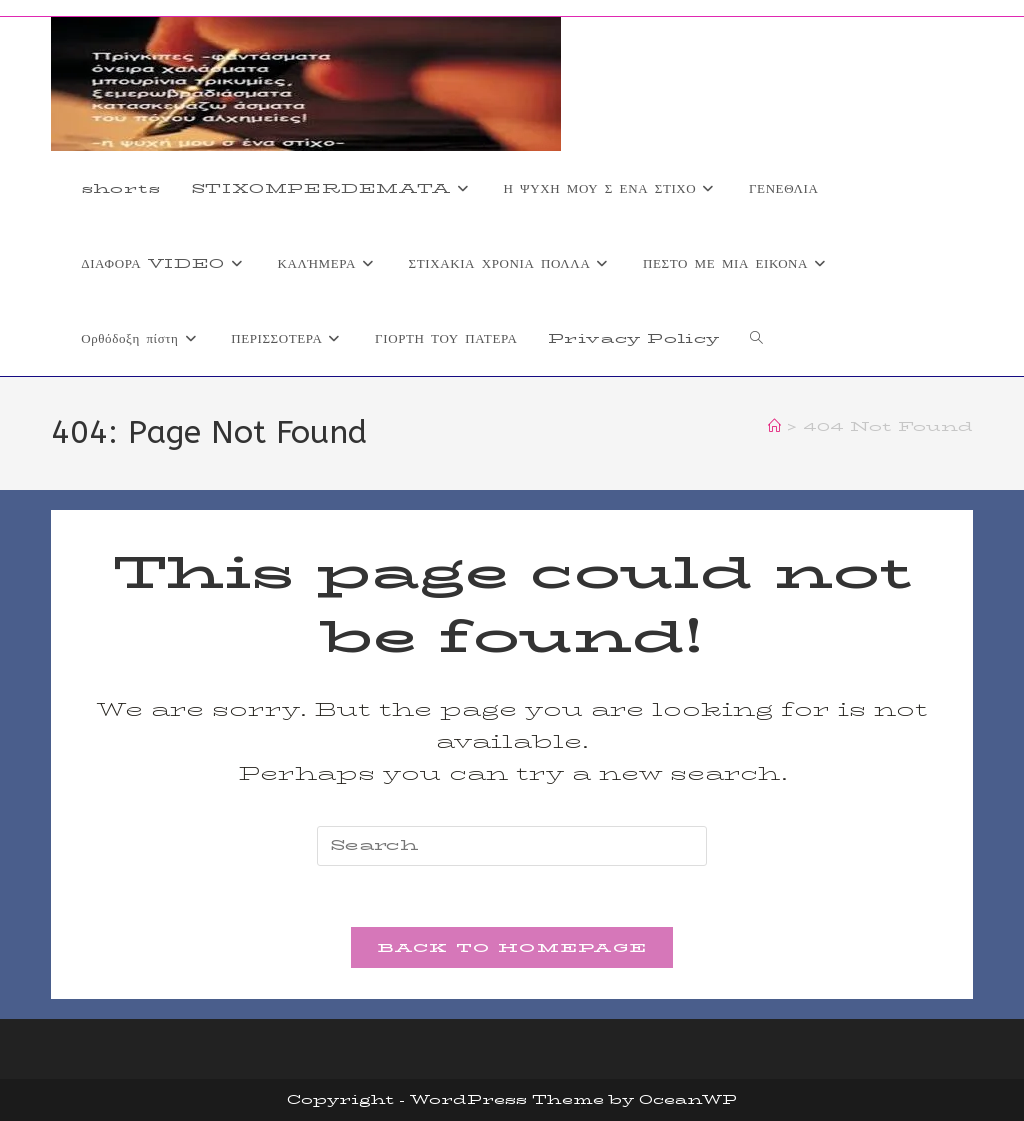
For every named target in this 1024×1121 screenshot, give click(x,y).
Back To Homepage (512, 947)
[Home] (774, 426)
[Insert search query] (512, 846)
